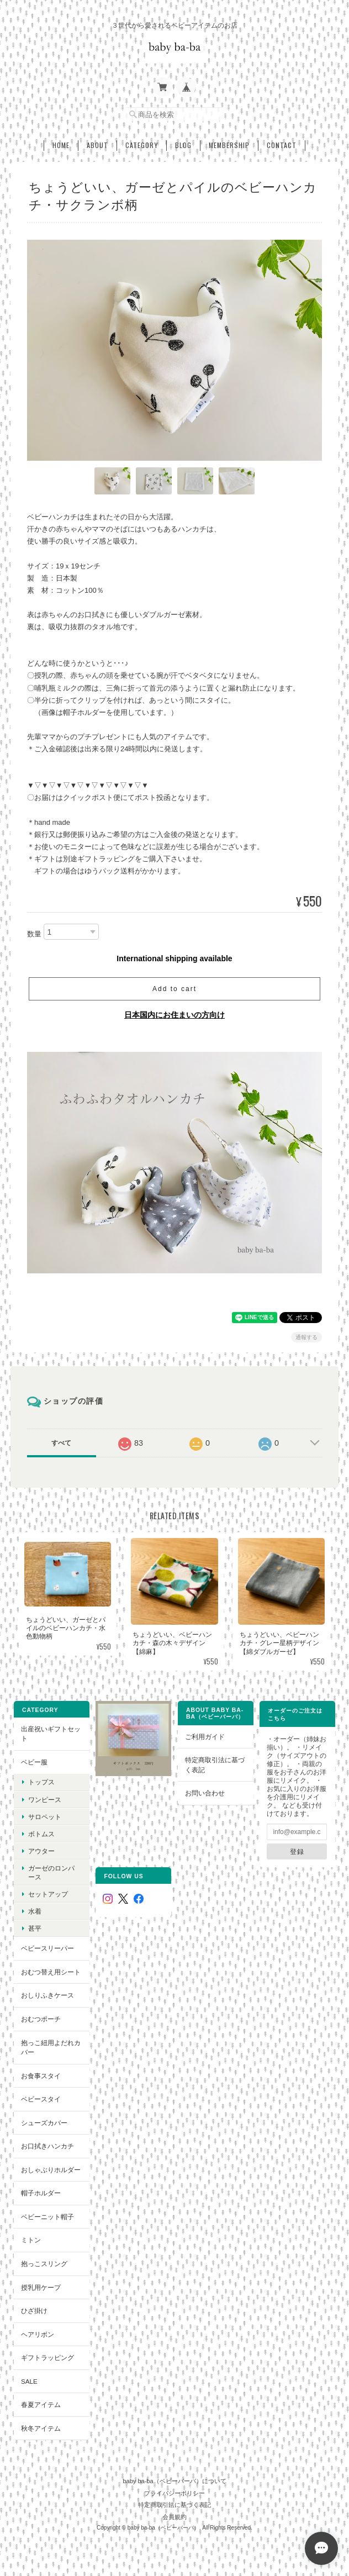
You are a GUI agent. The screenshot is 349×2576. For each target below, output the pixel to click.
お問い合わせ (205, 1793)
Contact (282, 145)
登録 (297, 1851)
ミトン (31, 2239)
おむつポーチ (41, 2018)
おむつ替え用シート (51, 1972)
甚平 (34, 1928)
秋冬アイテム (41, 2428)
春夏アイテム (41, 2404)
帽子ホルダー (41, 2192)
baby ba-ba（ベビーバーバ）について (174, 2481)
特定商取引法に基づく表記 (215, 1764)
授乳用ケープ (41, 2287)
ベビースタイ (41, 2099)
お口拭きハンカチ (47, 2146)
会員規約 (174, 2517)
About (97, 145)
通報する (306, 1337)
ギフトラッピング (47, 2357)
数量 (34, 934)
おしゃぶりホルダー (51, 2169)
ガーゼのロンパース (51, 1872)
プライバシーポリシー (174, 2493)
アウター (41, 1851)
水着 (34, 1911)
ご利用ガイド (205, 1736)
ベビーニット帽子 (47, 2216)
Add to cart (174, 989)
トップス (41, 1781)
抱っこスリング (44, 2263)
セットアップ (48, 1894)
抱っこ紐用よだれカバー (51, 2047)
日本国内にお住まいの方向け (174, 1014)
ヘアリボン (37, 2334)
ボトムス (41, 1833)
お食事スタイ (41, 2075)
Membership (229, 145)
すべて (61, 1443)
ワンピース (44, 1799)
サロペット (44, 1816)
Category (141, 145)
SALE (29, 2381)
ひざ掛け (34, 2310)
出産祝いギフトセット (51, 1733)
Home (61, 145)
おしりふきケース (47, 1995)
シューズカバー (44, 2122)
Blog (183, 145)
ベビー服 (34, 1762)
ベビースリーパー (47, 1948)
